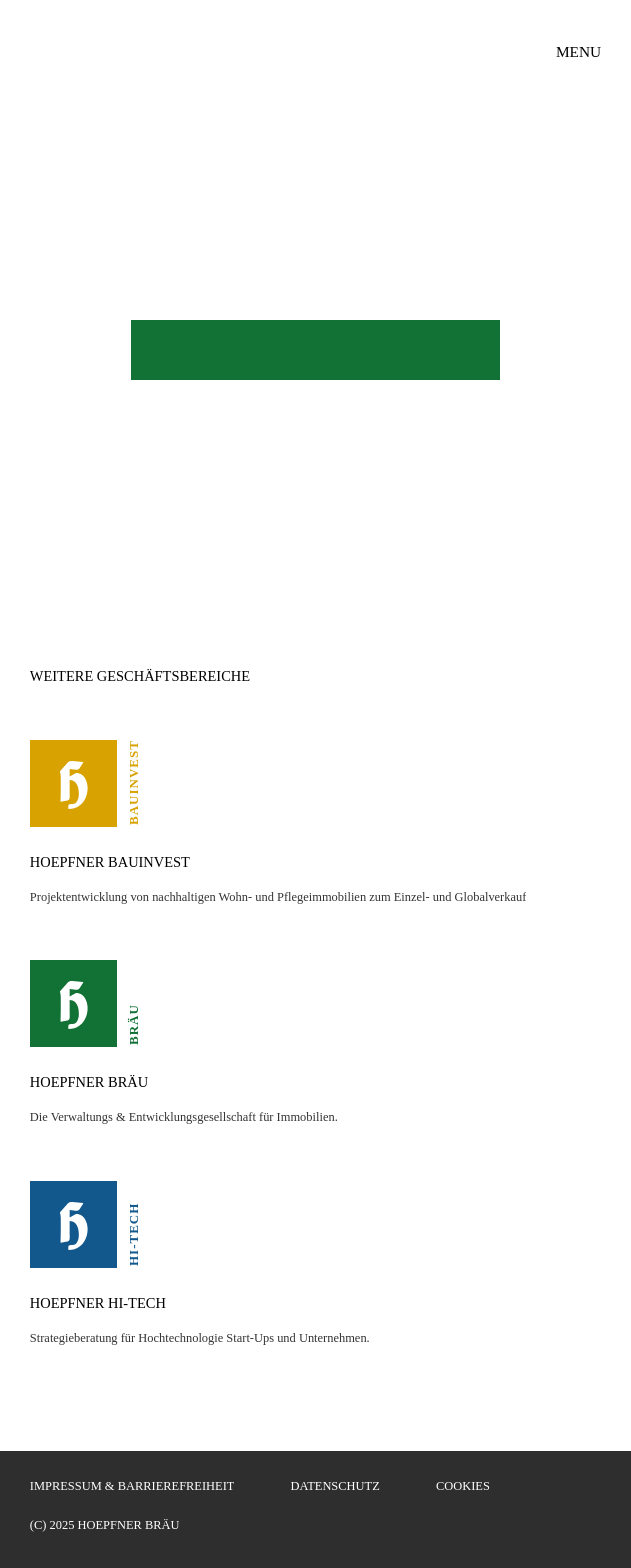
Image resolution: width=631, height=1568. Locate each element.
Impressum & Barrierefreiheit (132, 1486)
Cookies (463, 1486)
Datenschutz (335, 1486)
